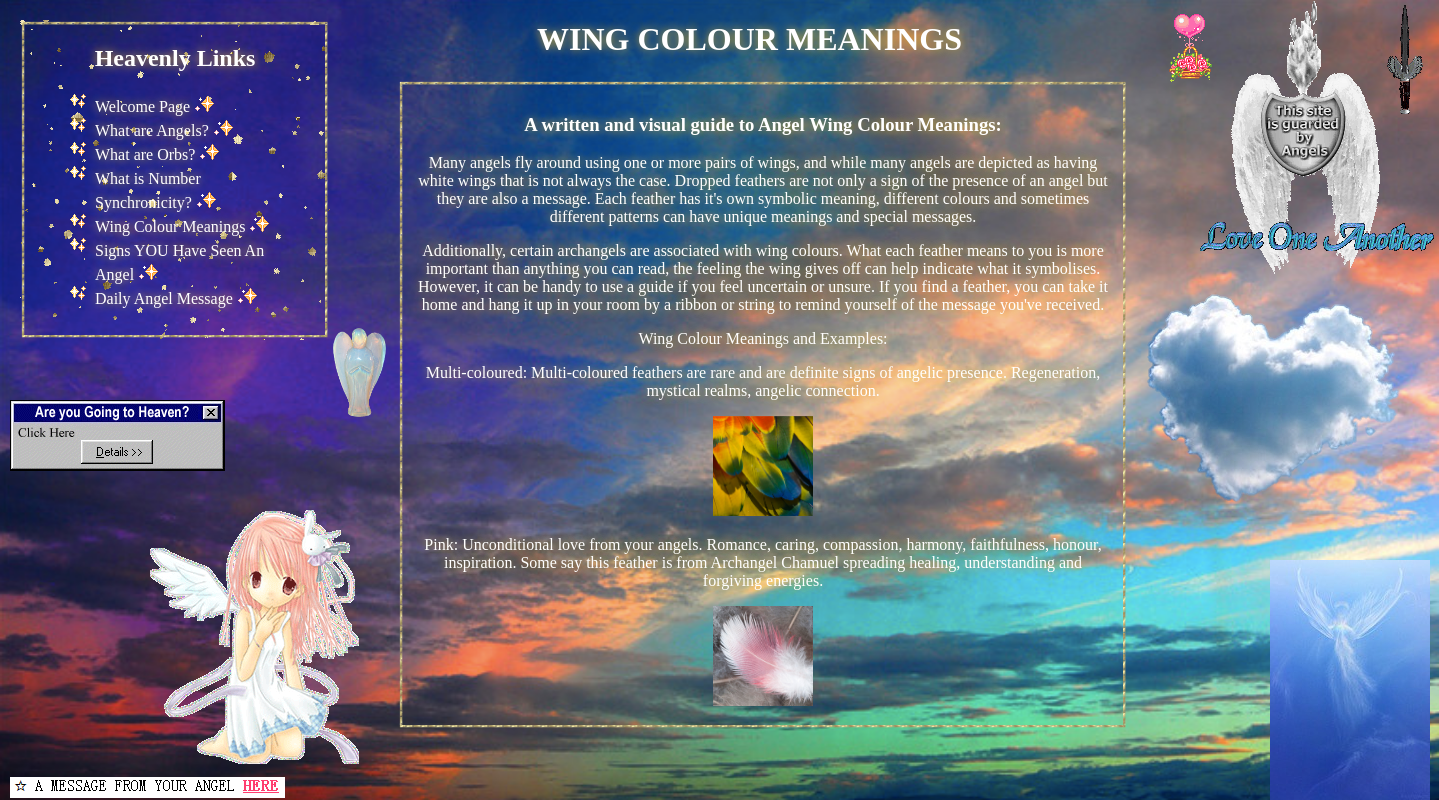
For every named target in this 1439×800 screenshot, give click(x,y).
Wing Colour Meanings (170, 226)
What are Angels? (152, 130)
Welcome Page (142, 106)
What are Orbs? (145, 154)
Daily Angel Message (164, 298)
